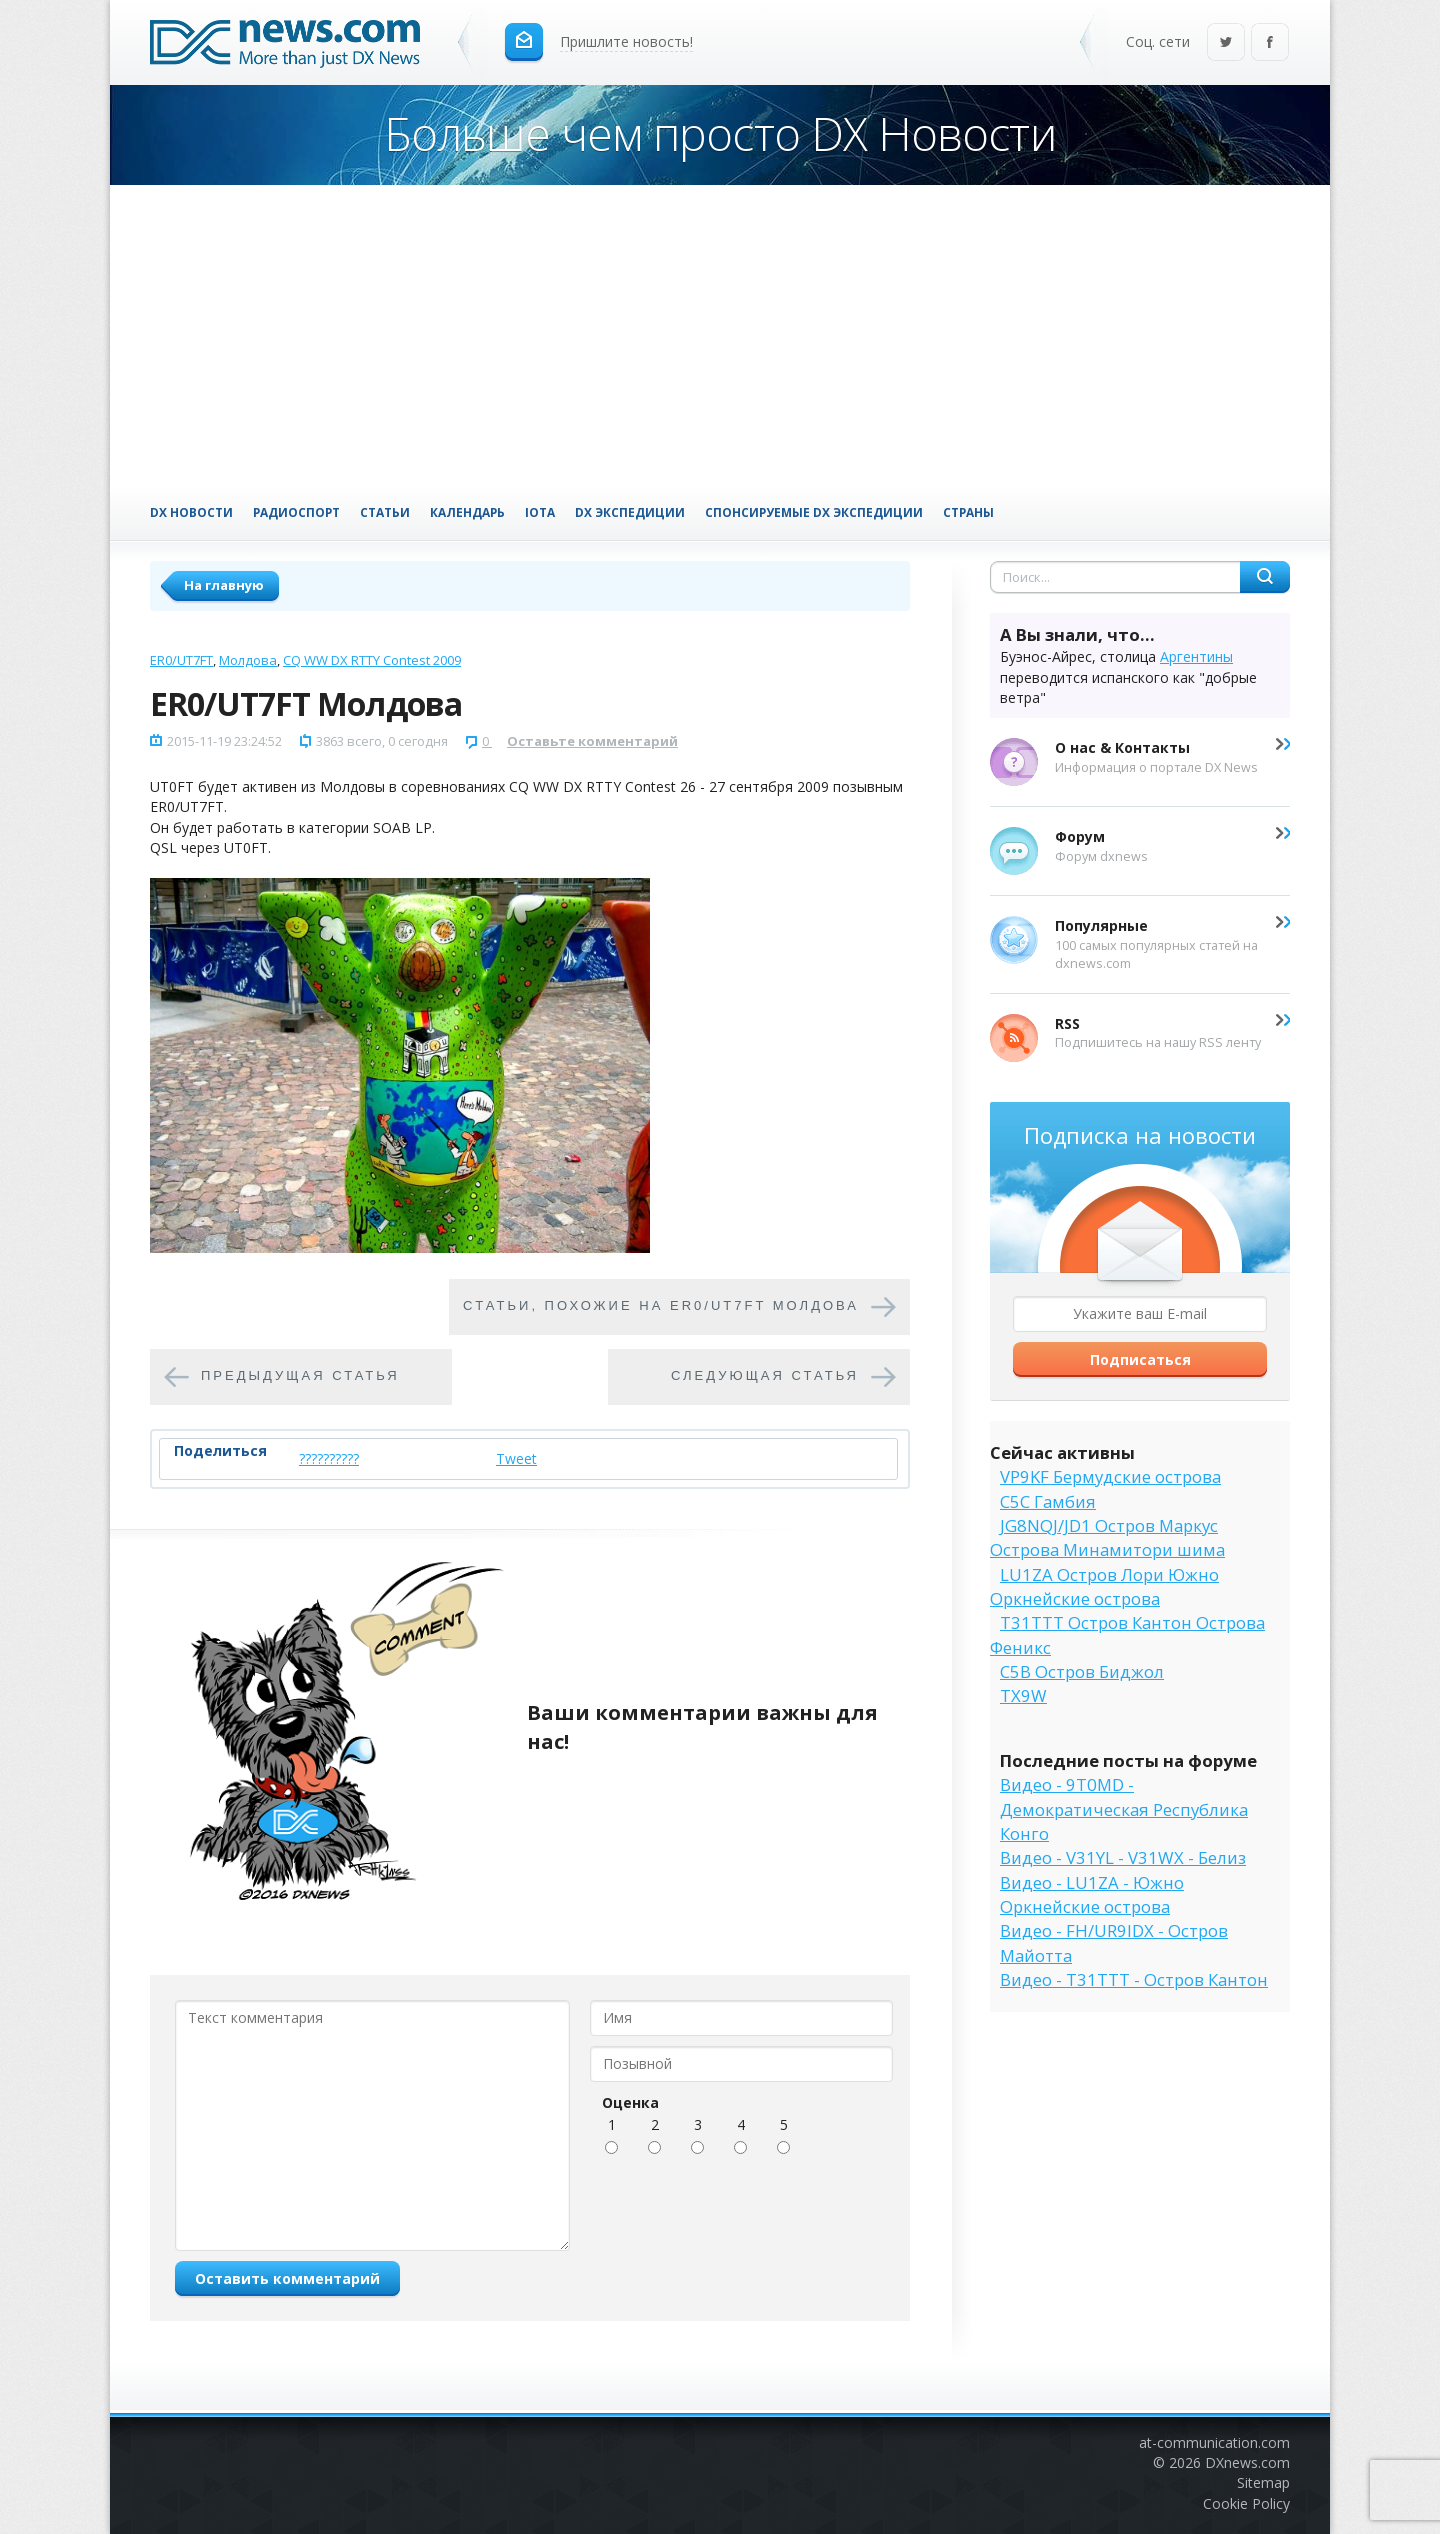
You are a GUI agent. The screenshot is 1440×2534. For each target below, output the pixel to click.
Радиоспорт (296, 512)
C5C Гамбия (1048, 1501)
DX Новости (191, 512)
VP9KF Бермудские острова (1110, 1476)
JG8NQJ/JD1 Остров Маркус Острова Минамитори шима (1107, 1537)
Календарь (467, 512)
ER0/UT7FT (181, 660)
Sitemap (1263, 2482)
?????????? (329, 1458)
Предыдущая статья (300, 1375)
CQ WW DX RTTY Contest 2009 (372, 660)
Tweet (516, 1458)
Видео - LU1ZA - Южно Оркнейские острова (1092, 1894)
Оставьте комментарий (592, 741)
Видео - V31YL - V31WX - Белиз (1123, 1857)
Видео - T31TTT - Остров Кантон (1134, 1979)
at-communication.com (1214, 2442)
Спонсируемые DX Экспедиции (814, 512)
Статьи (385, 512)
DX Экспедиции (630, 512)
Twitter (1226, 43)
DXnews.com (1247, 2462)
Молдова (248, 660)
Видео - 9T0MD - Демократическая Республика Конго (1124, 1809)
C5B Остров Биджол (1082, 1671)
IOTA (540, 512)
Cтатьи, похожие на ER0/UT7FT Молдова (661, 1305)
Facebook (1270, 43)
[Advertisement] (720, 335)
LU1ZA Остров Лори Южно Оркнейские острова (1104, 1586)
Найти (1265, 577)
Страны (968, 512)
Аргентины (1196, 656)
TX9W (1023, 1695)
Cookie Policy (1246, 2503)
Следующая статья (765, 1375)
